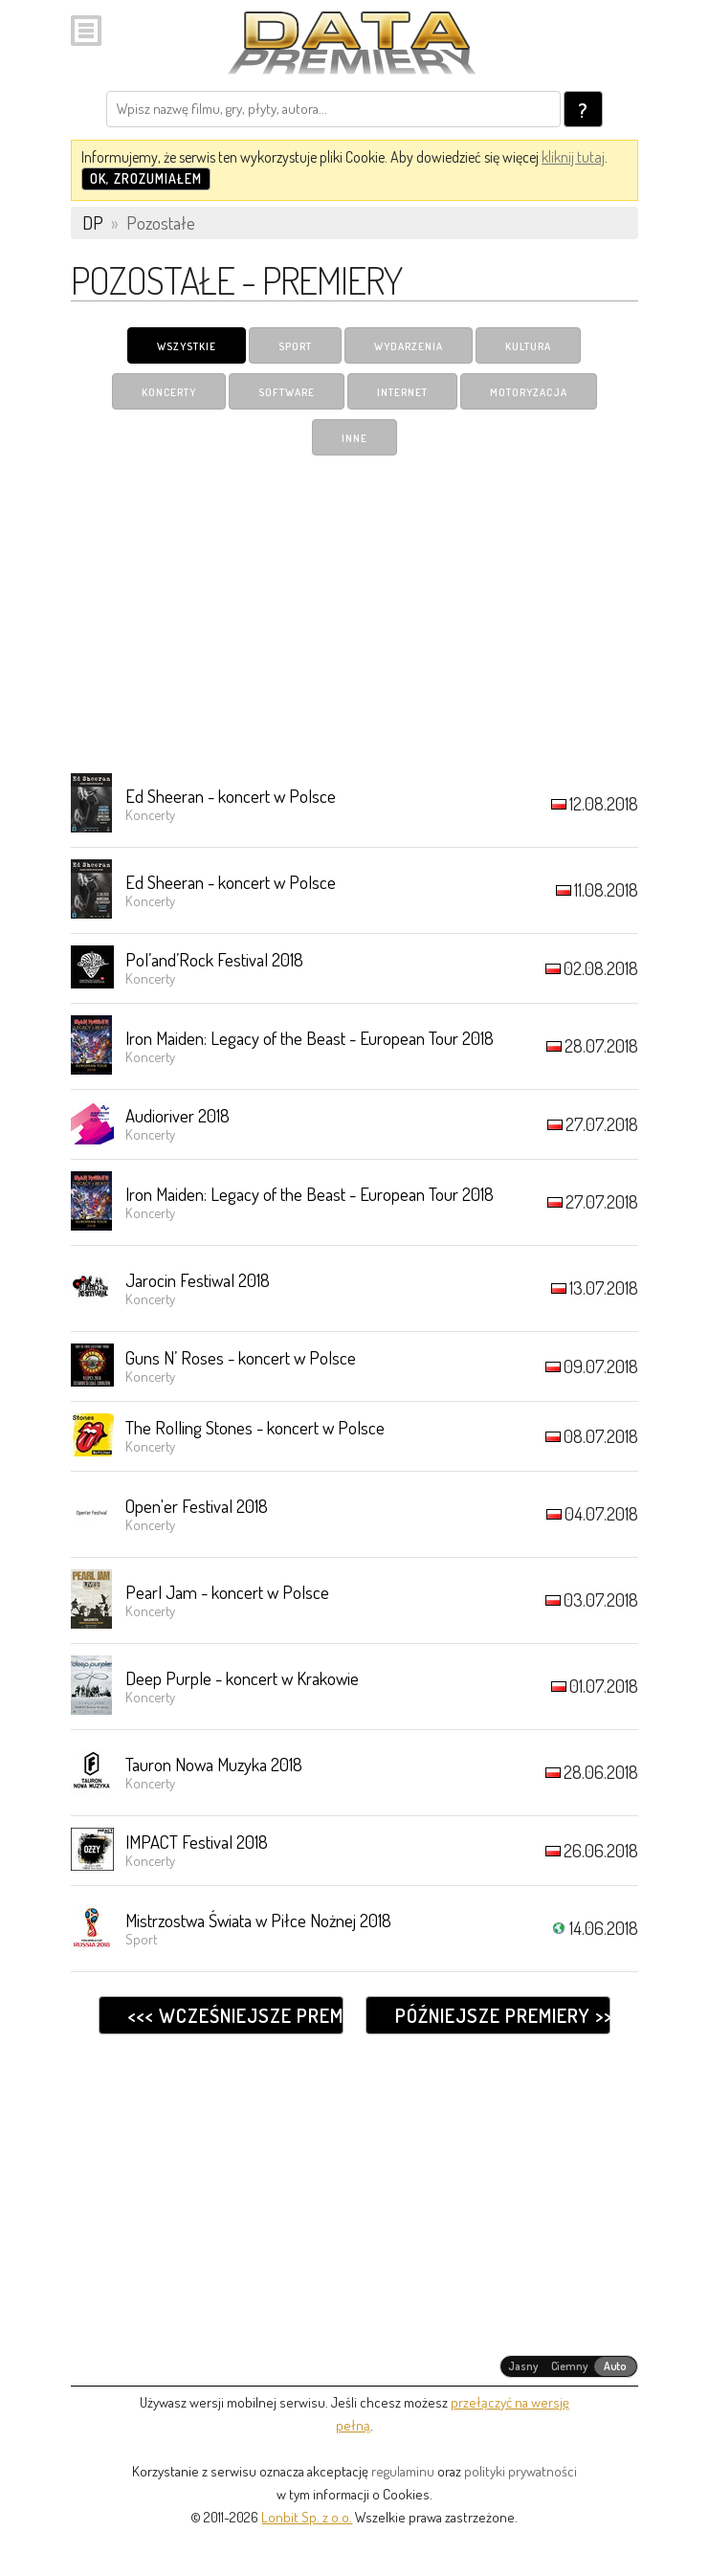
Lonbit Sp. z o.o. (306, 2517)
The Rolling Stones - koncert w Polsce (255, 1427)
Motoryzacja (528, 392)
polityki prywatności (520, 2471)
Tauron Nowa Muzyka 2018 (213, 1764)
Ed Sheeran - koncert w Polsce (230, 796)
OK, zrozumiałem (146, 178)
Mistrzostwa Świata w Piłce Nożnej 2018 (258, 1920)
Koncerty (169, 392)
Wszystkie (186, 346)
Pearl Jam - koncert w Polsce (227, 1592)
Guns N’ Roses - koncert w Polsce (240, 1357)
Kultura (528, 346)
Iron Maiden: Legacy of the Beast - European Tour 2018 (309, 1038)
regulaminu (402, 2471)
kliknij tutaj (573, 157)
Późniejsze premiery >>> (502, 2015)
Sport (295, 346)
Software (286, 392)
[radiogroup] (568, 2366)
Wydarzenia (408, 346)
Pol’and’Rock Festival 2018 (214, 959)
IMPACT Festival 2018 (196, 1842)
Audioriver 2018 (177, 1115)
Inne (354, 438)
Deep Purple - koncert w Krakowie (242, 1678)
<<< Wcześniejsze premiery (235, 2015)
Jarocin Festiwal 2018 (197, 1280)
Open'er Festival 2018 (196, 1506)
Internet (402, 392)
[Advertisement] (354, 613)
